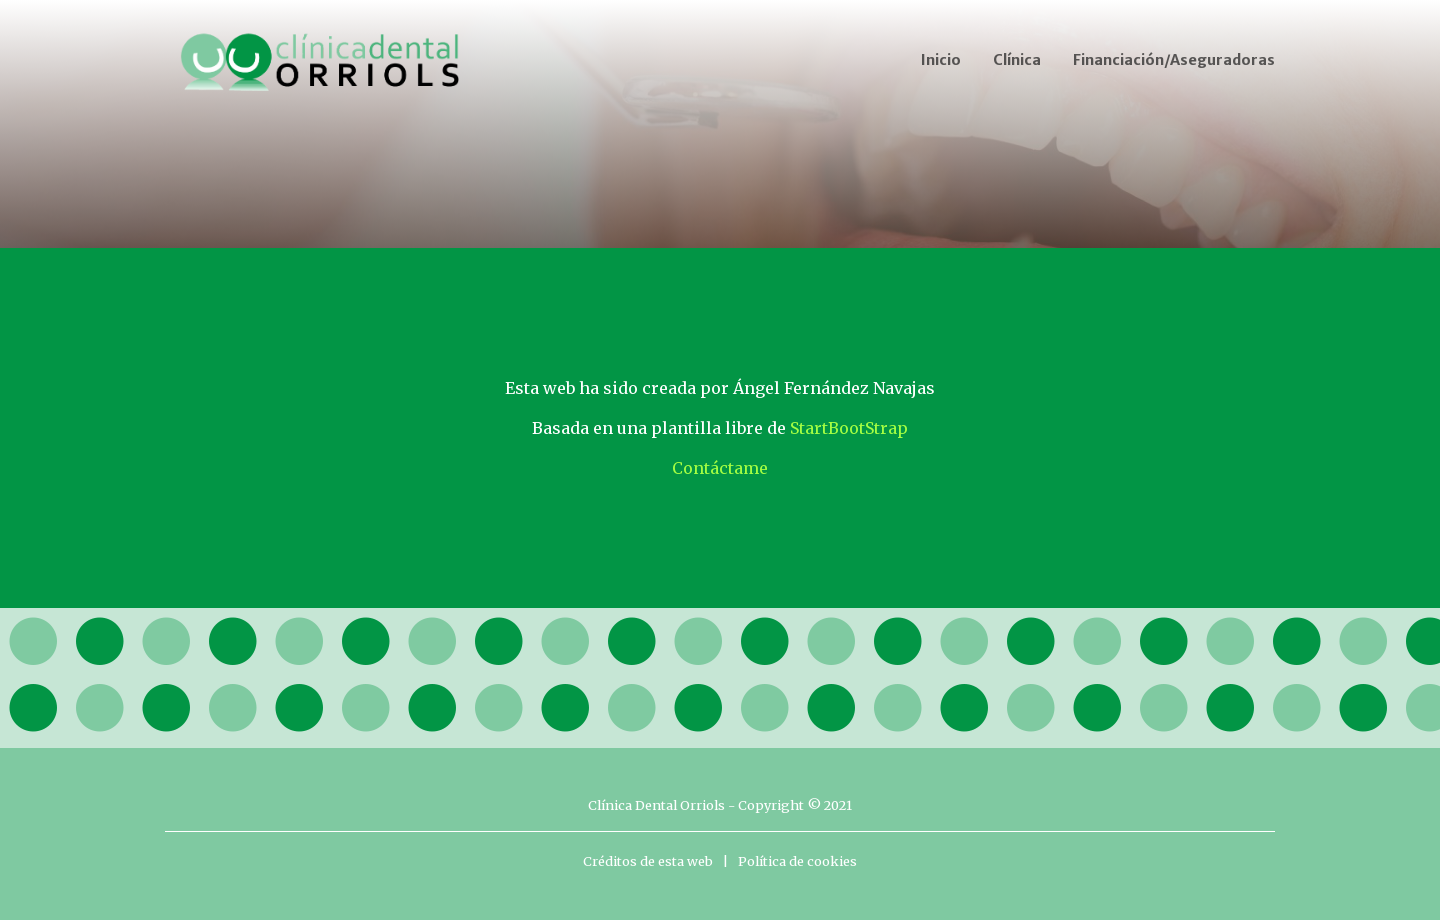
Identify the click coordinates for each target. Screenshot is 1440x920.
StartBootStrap (849, 428)
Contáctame (720, 468)
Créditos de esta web (648, 861)
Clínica (1017, 60)
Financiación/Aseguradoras (1174, 60)
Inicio (941, 60)
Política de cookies (797, 861)
